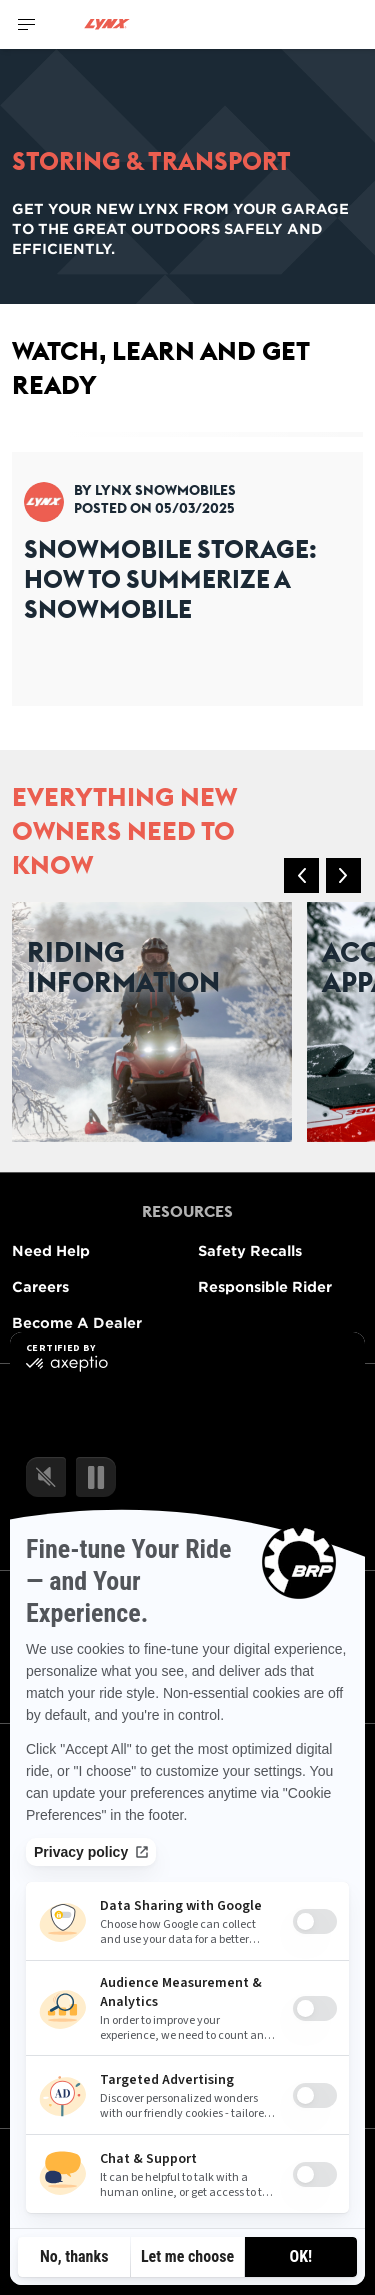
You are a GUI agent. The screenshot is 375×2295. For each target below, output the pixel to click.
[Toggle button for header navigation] (27, 24)
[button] (301, 875)
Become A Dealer (77, 1322)
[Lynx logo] (107, 24)
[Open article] (187, 569)
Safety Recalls (250, 1250)
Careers (40, 1286)
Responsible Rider (265, 1286)
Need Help (51, 1250)
